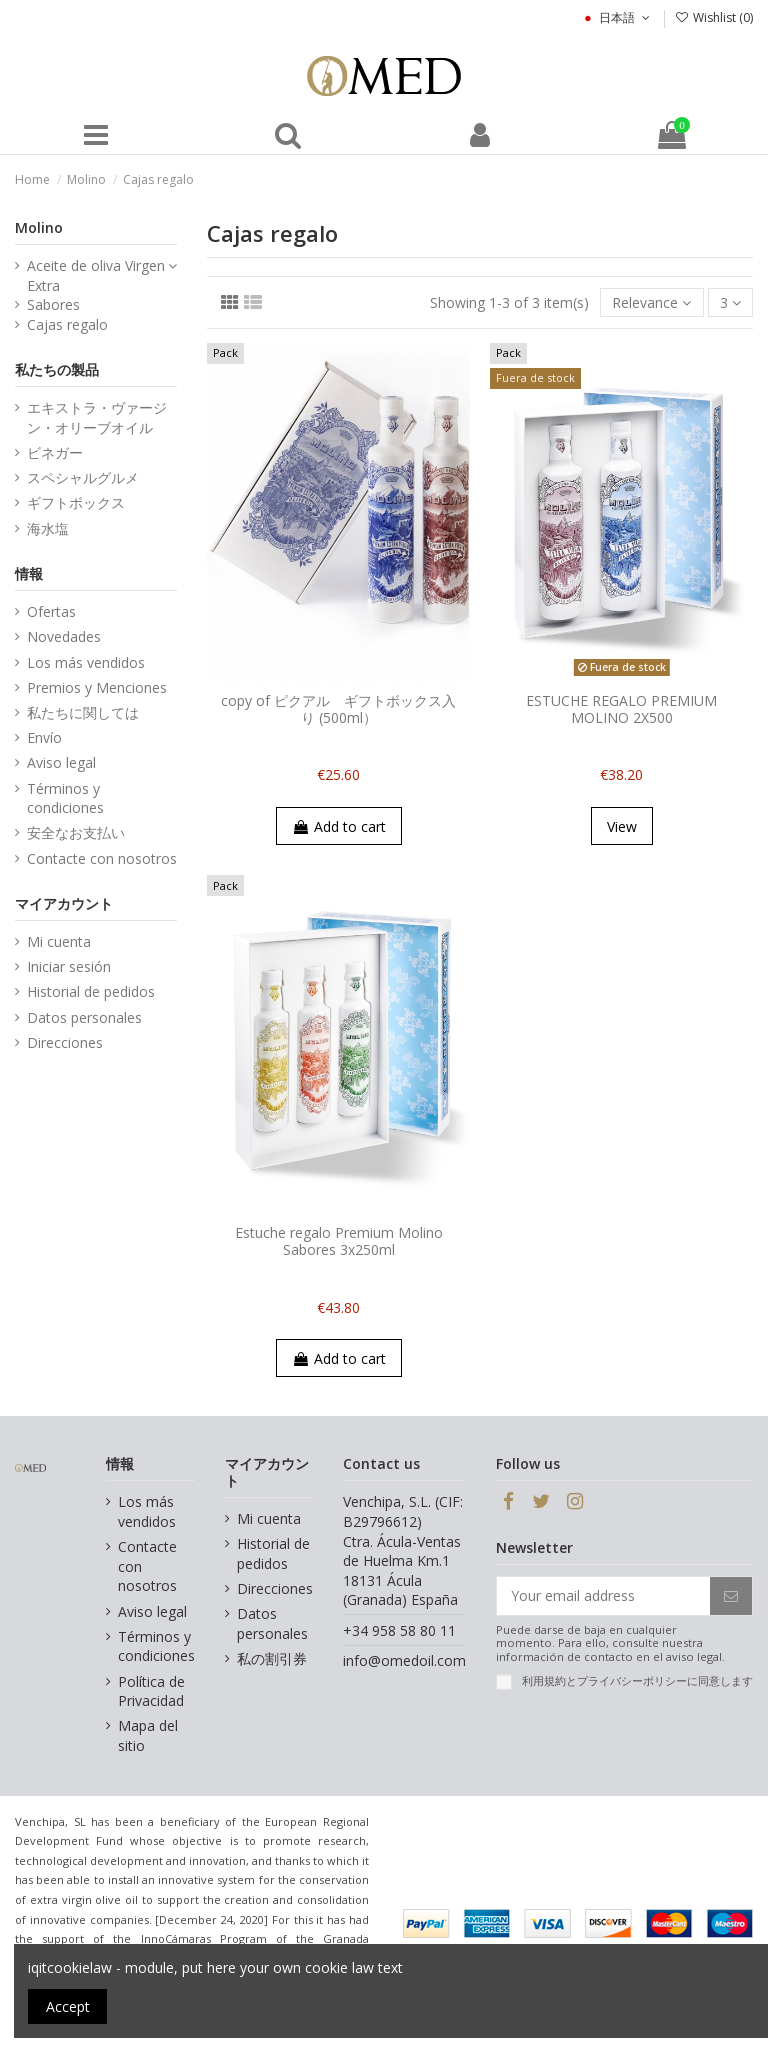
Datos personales (84, 1017)
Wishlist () (714, 17)
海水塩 (48, 528)
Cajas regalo (67, 324)
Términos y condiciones (65, 798)
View (622, 826)
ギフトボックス (76, 502)
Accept (68, 2006)
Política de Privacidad (151, 1691)
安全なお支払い (76, 832)
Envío (44, 737)
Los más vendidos (86, 662)
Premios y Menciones (97, 687)
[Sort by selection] (651, 302)
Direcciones (65, 1042)
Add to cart (339, 826)
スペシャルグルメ (83, 477)
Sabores (53, 304)
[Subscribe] (731, 1596)
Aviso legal (61, 762)
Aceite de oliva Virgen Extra (96, 275)
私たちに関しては (83, 712)
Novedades (64, 636)
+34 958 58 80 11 (399, 1630)
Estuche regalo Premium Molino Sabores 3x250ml (339, 1241)
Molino (39, 227)
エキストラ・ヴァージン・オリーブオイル (97, 417)
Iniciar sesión (69, 966)
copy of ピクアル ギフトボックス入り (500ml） (338, 709)
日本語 (616, 17)
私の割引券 (272, 1658)
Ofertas (51, 611)
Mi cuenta (59, 941)
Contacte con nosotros (102, 858)
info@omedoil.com (404, 1660)
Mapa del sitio (148, 1735)
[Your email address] (603, 1596)
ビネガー (55, 452)
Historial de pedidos (91, 991)
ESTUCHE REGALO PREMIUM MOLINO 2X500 (621, 709)
